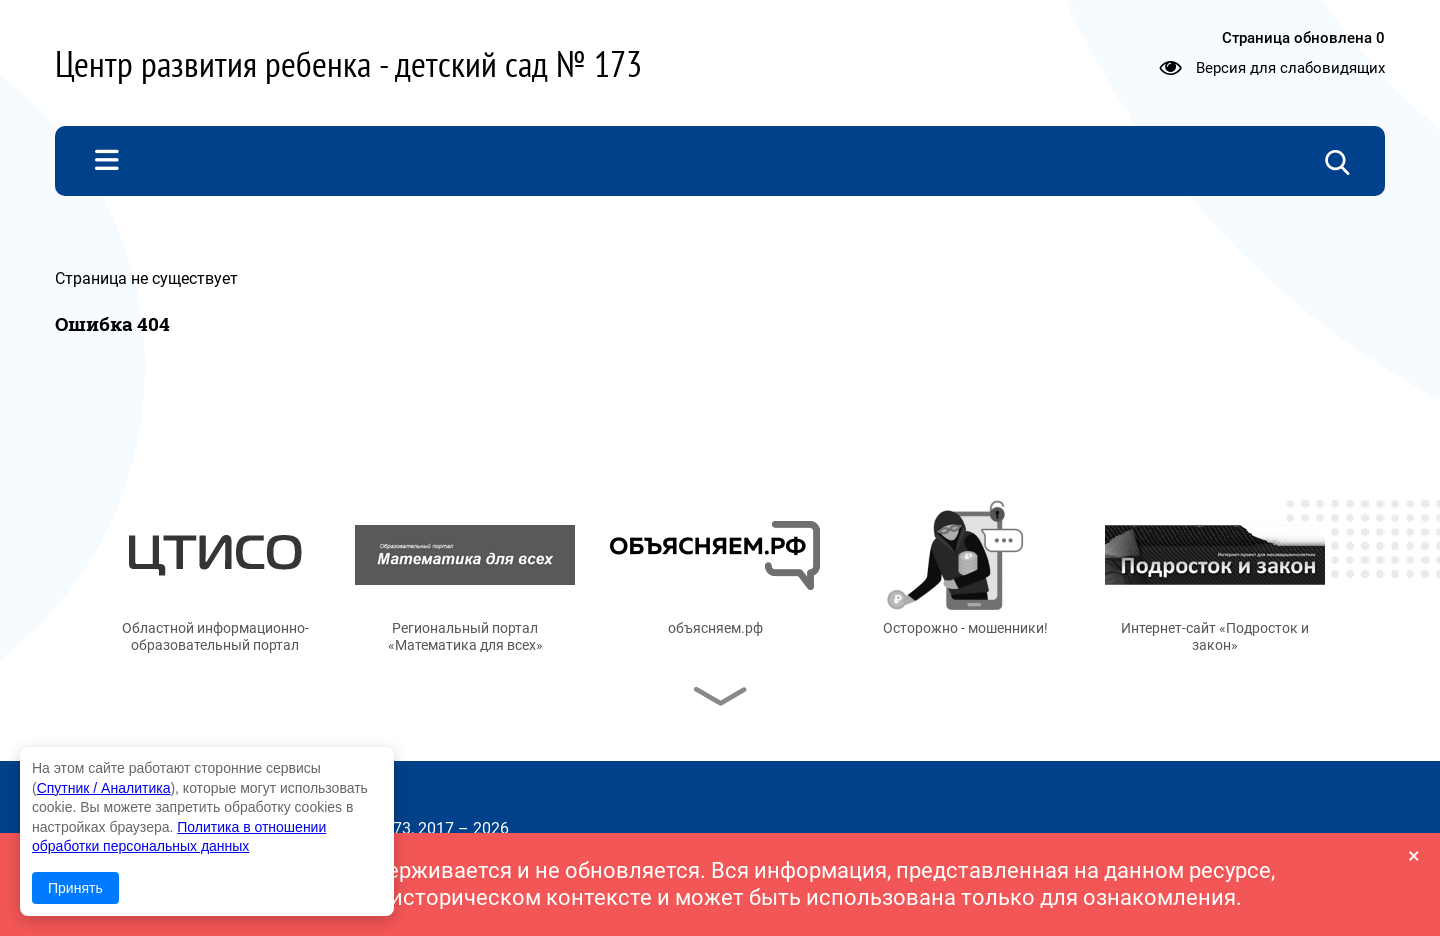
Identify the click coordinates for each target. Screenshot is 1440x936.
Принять (75, 888)
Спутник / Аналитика (104, 788)
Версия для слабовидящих (1290, 68)
